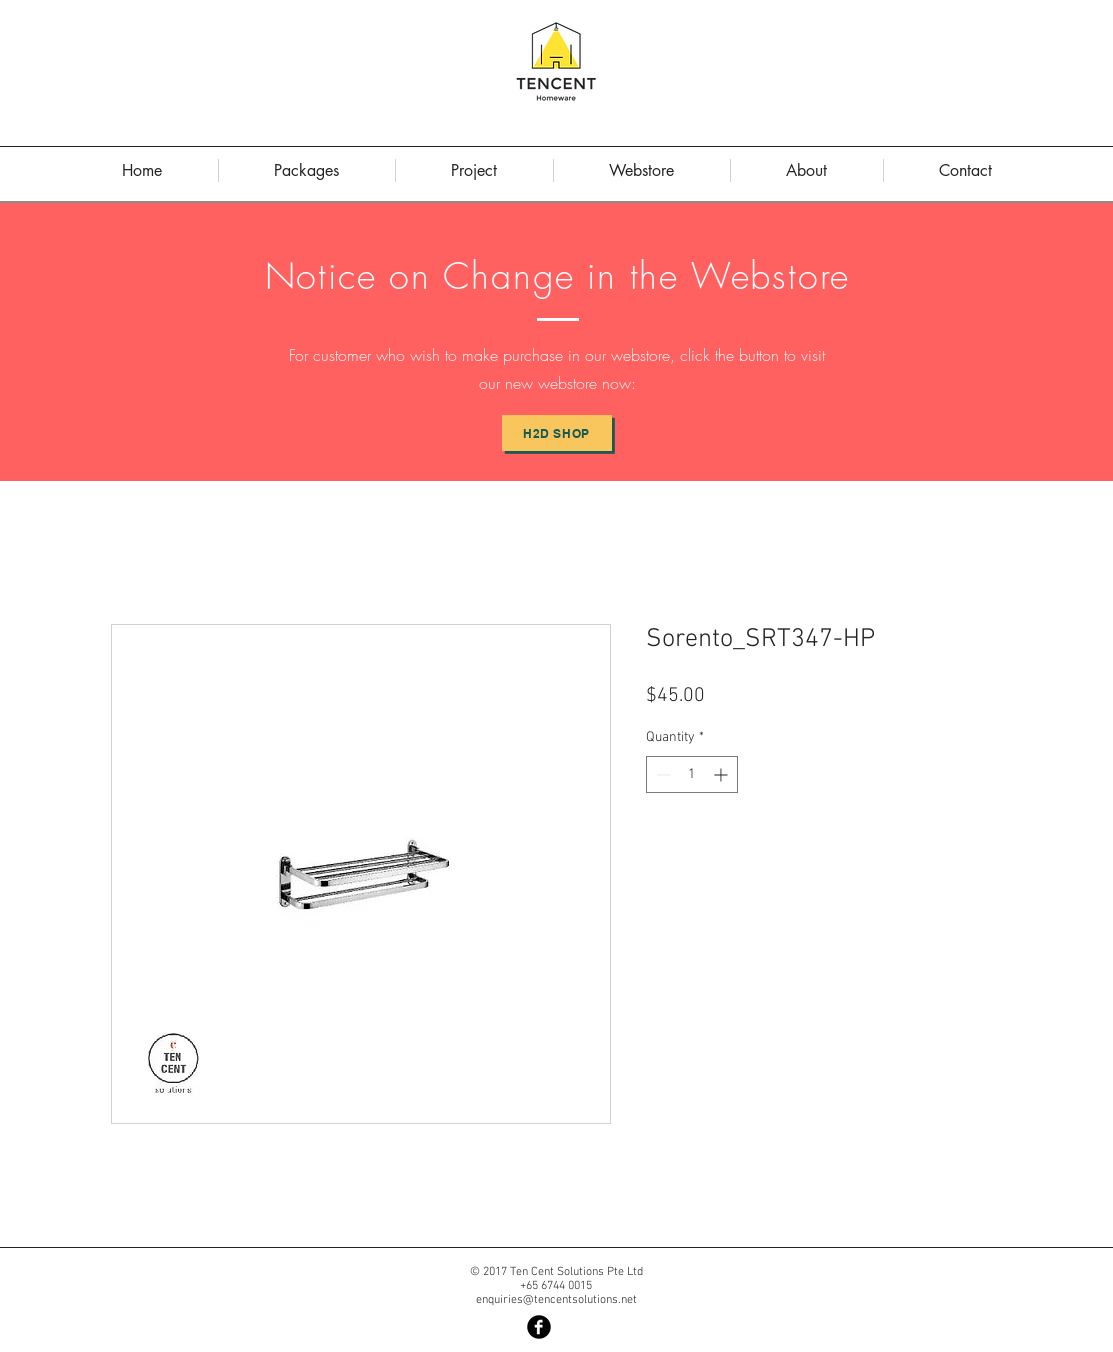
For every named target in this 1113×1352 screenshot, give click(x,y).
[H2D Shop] (557, 433)
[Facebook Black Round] (539, 1327)
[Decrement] (661, 774)
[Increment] (722, 774)
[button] (807, 170)
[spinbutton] (692, 774)
